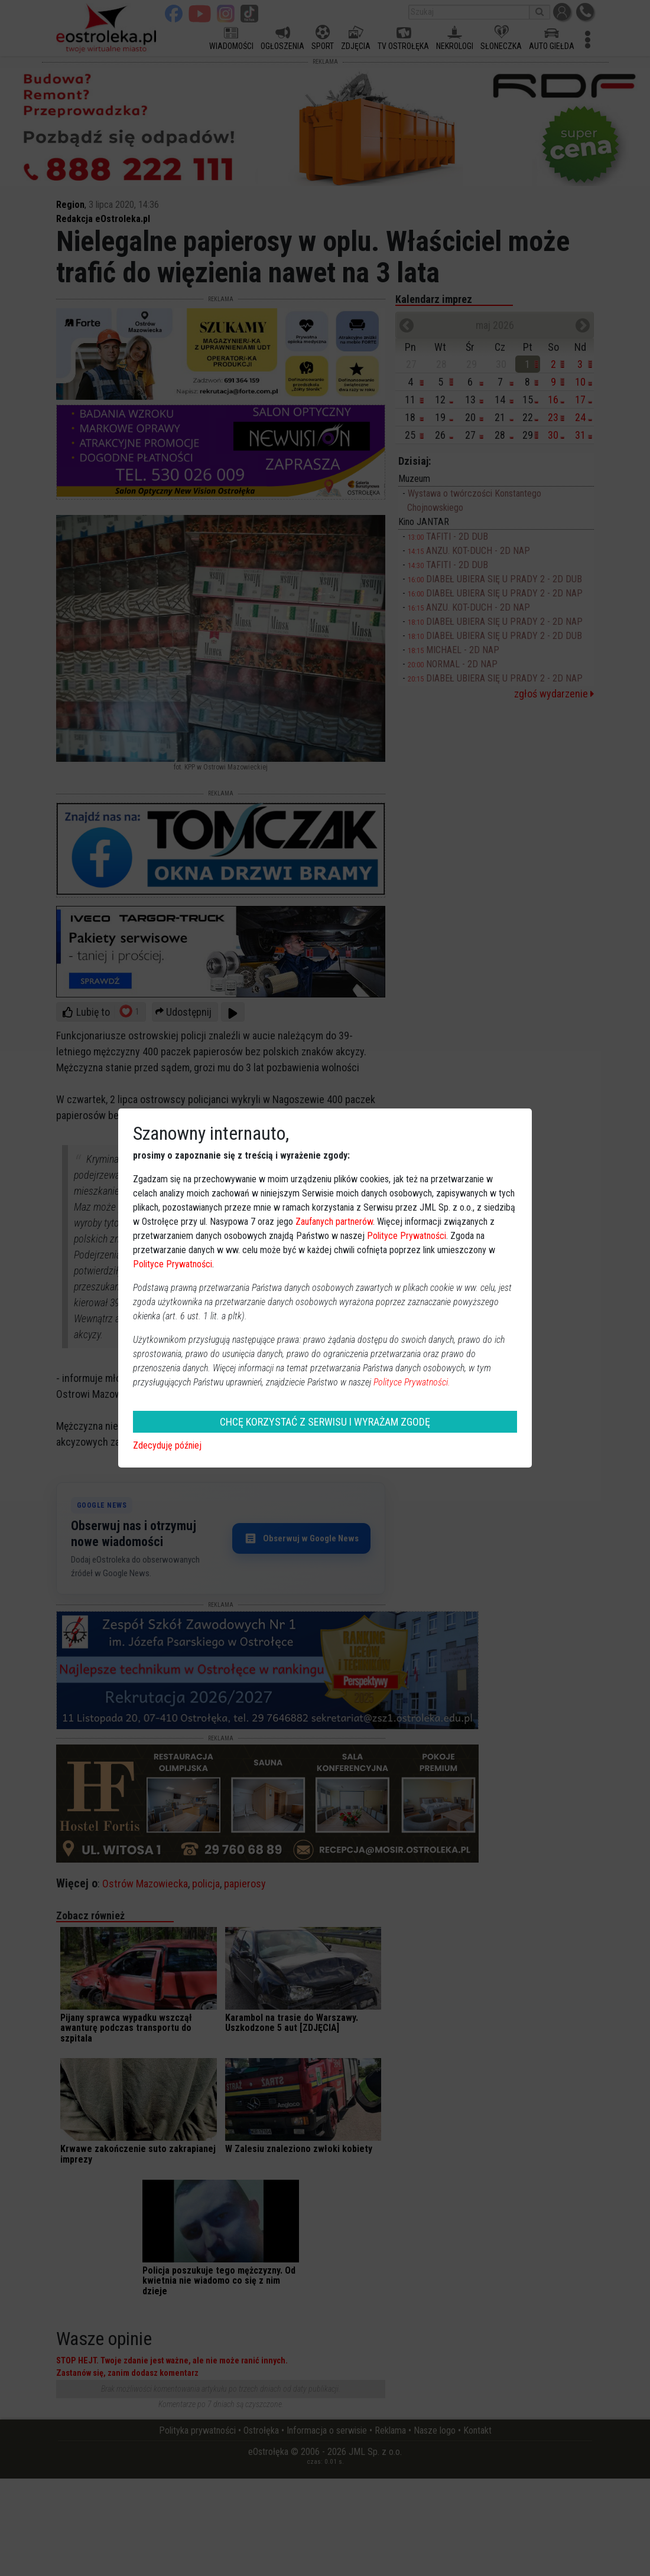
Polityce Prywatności (406, 1235)
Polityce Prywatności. (411, 1382)
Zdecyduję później (167, 1445)
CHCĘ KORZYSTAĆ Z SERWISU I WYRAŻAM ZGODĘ (325, 1422)
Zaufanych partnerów (334, 1221)
